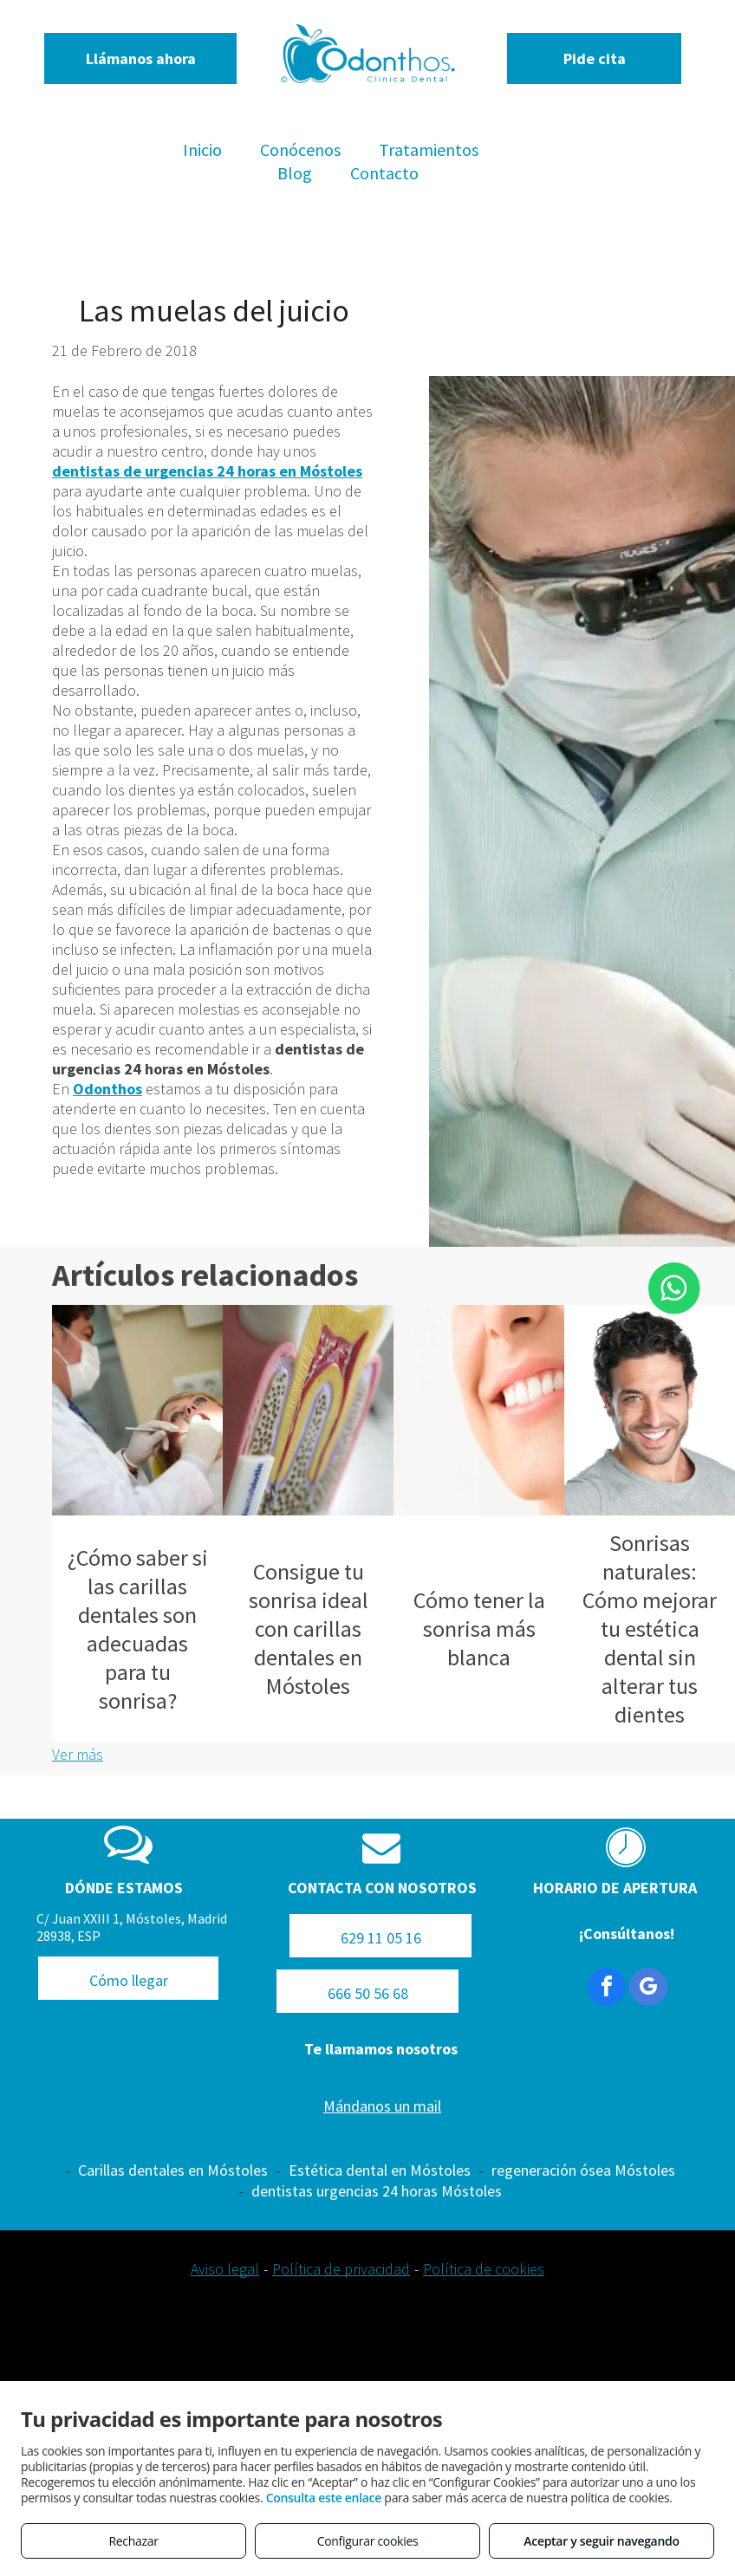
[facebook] (607, 1989)
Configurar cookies (368, 2541)
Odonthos (107, 1089)
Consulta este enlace (323, 2497)
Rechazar (133, 2541)
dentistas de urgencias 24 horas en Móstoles (207, 471)
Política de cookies (483, 2269)
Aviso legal (225, 2269)
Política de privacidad (341, 2269)
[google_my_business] (648, 1989)
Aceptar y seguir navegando (601, 2541)
